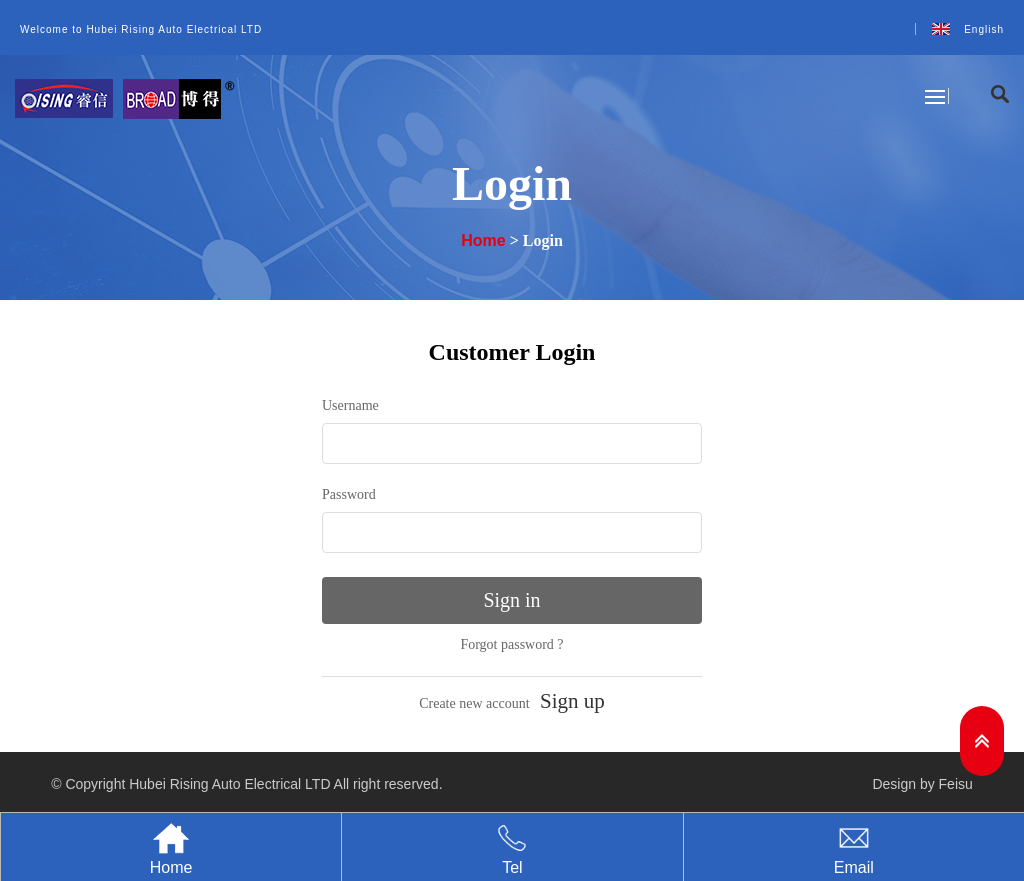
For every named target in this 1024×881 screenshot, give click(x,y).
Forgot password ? (511, 644)
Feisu (956, 784)
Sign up (572, 701)
